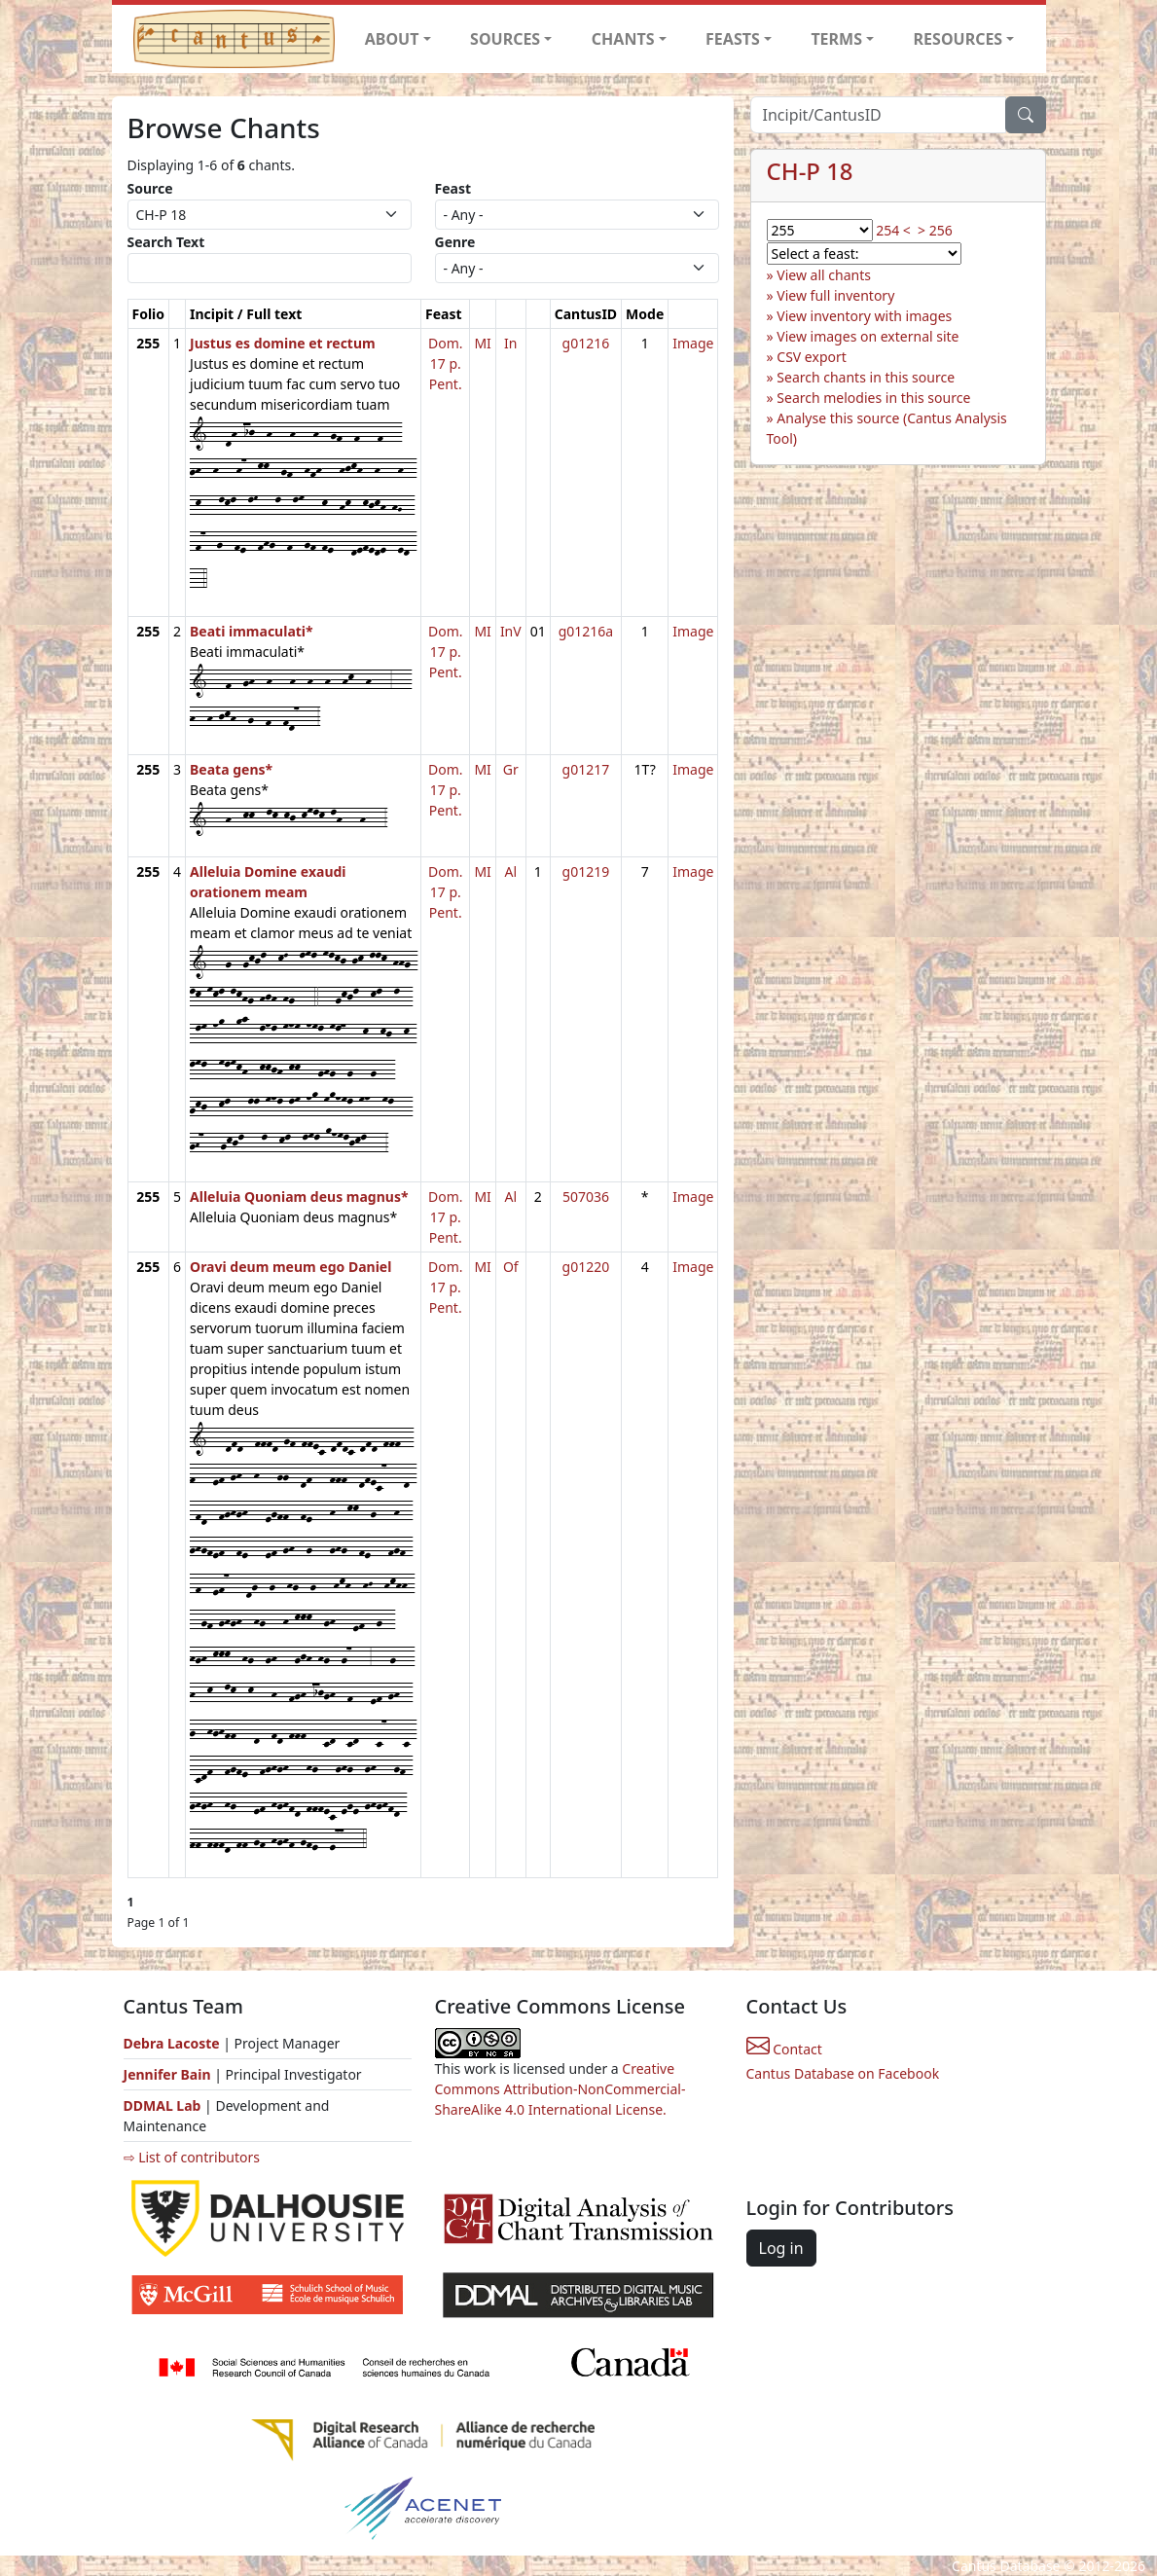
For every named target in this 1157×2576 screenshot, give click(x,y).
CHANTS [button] (623, 39)
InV (511, 631)
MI (482, 343)
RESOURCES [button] (958, 39)
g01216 (586, 343)
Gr (511, 769)
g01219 (586, 871)
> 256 (935, 230)
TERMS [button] (836, 39)
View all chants (824, 275)
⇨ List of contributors (192, 2157)
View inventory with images (864, 316)
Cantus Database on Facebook (843, 2073)
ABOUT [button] (392, 39)
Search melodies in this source (873, 397)
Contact (784, 2049)
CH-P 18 (810, 171)
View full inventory (835, 295)
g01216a (586, 631)
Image (692, 343)
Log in (781, 2248)
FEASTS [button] (732, 39)
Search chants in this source (866, 377)
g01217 (586, 769)
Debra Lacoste (172, 2043)
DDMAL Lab (162, 2105)
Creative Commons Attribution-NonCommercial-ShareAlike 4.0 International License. (560, 2089)
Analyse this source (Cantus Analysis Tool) (887, 428)
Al (511, 871)
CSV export (812, 356)
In (510, 343)
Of (511, 1266)
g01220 (586, 1266)
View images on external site (867, 336)
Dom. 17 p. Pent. (445, 363)
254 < (893, 230)
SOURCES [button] (505, 39)
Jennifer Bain (169, 2074)
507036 (585, 1196)
